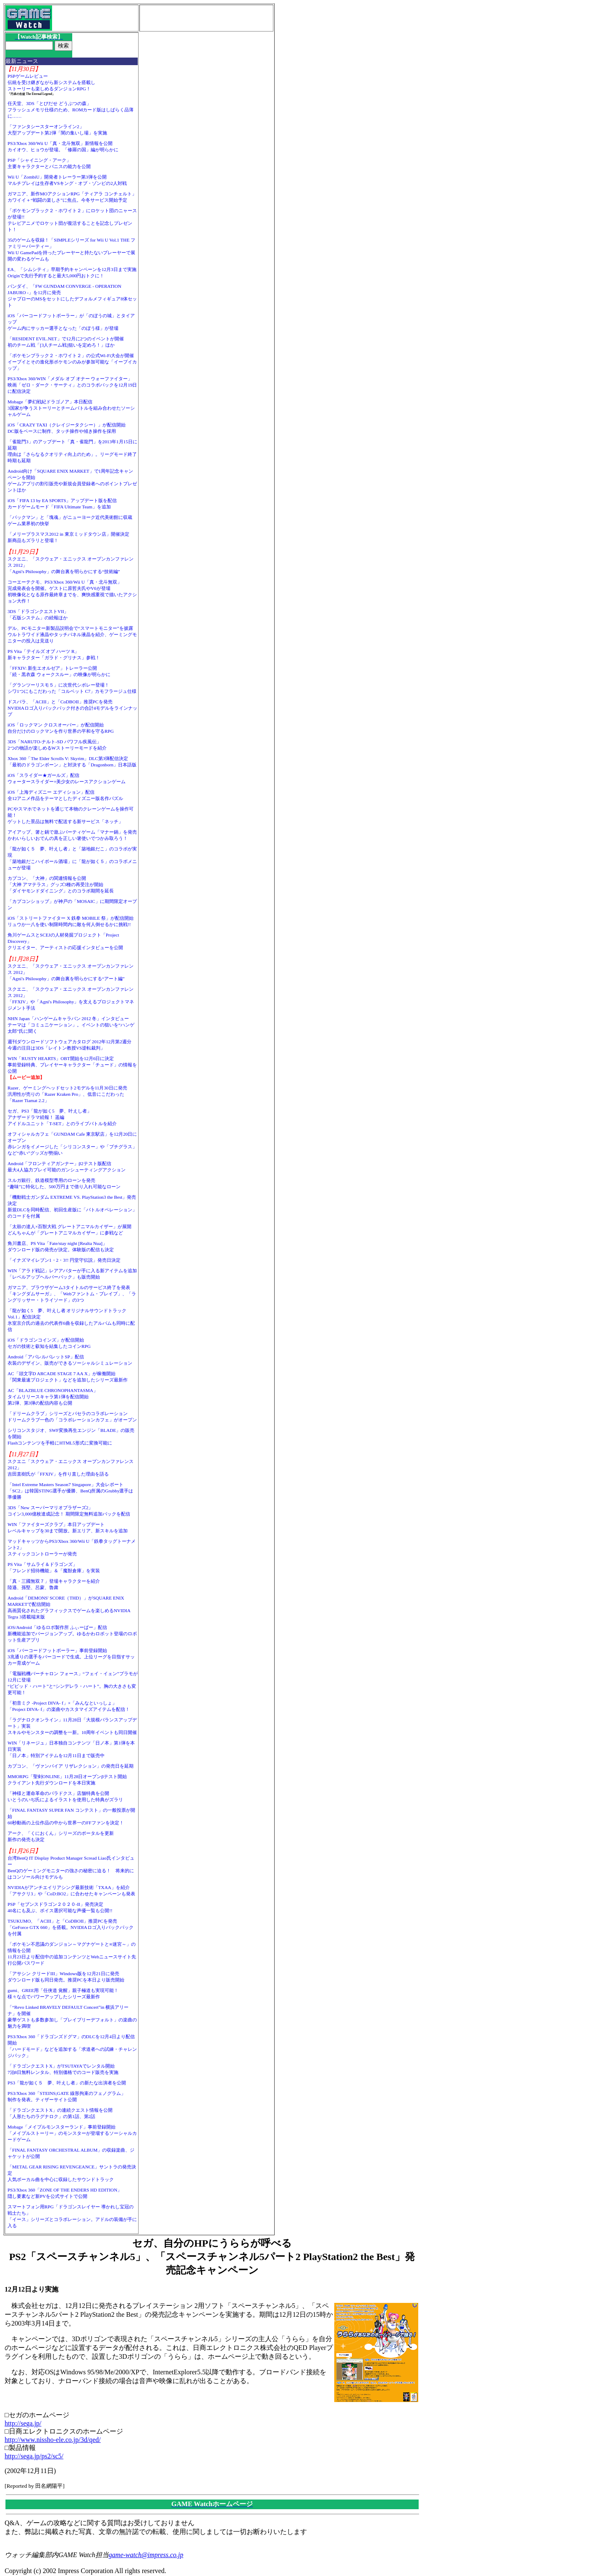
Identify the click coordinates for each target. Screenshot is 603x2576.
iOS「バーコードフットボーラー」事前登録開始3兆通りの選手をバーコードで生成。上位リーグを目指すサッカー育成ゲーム (71, 1657)
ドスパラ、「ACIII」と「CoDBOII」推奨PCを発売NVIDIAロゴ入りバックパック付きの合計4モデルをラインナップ (72, 708)
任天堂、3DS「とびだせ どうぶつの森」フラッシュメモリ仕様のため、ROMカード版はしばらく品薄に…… (71, 109)
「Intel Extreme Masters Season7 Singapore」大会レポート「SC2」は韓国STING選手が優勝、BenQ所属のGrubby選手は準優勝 (71, 1491)
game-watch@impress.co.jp (146, 2554)
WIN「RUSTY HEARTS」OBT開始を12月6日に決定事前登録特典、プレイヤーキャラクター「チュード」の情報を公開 (72, 1065)
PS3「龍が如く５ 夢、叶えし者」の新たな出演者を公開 (67, 2082)
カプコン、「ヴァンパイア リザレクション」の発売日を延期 (71, 1765)
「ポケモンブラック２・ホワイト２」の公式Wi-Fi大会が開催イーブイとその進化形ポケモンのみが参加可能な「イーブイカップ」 (72, 362)
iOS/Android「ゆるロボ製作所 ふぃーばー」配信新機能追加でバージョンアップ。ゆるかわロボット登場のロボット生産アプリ (72, 1633)
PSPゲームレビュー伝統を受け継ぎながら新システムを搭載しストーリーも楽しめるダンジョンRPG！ (51, 82)
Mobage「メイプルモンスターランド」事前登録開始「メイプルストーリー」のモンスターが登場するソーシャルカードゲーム (72, 2133)
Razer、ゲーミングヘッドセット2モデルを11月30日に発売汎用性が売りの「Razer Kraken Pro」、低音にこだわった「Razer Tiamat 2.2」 (67, 1094)
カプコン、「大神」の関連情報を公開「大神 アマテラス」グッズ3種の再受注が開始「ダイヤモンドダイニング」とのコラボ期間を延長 (61, 884)
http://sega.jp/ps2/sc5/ (34, 2456)
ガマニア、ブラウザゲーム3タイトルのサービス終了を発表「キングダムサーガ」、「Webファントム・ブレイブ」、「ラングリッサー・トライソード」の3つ (72, 1293)
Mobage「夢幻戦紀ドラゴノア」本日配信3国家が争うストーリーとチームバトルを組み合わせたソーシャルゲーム (71, 408)
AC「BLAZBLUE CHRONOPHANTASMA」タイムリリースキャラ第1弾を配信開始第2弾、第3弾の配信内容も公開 (53, 1396)
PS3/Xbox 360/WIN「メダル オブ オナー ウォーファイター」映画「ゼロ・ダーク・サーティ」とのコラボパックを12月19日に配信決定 (72, 385)
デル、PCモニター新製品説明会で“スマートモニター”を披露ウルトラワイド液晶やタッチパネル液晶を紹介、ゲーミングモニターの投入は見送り (72, 634)
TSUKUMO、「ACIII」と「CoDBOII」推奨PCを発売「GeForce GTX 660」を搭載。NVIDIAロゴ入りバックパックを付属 (71, 1927)
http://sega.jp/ (23, 2423)
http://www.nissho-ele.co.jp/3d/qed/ (53, 2439)
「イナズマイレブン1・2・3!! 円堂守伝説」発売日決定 (64, 1260)
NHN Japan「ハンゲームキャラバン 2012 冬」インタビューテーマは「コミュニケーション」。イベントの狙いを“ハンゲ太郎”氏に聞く (71, 1025)
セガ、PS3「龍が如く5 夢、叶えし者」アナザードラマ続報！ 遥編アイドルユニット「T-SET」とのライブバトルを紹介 (62, 1117)
